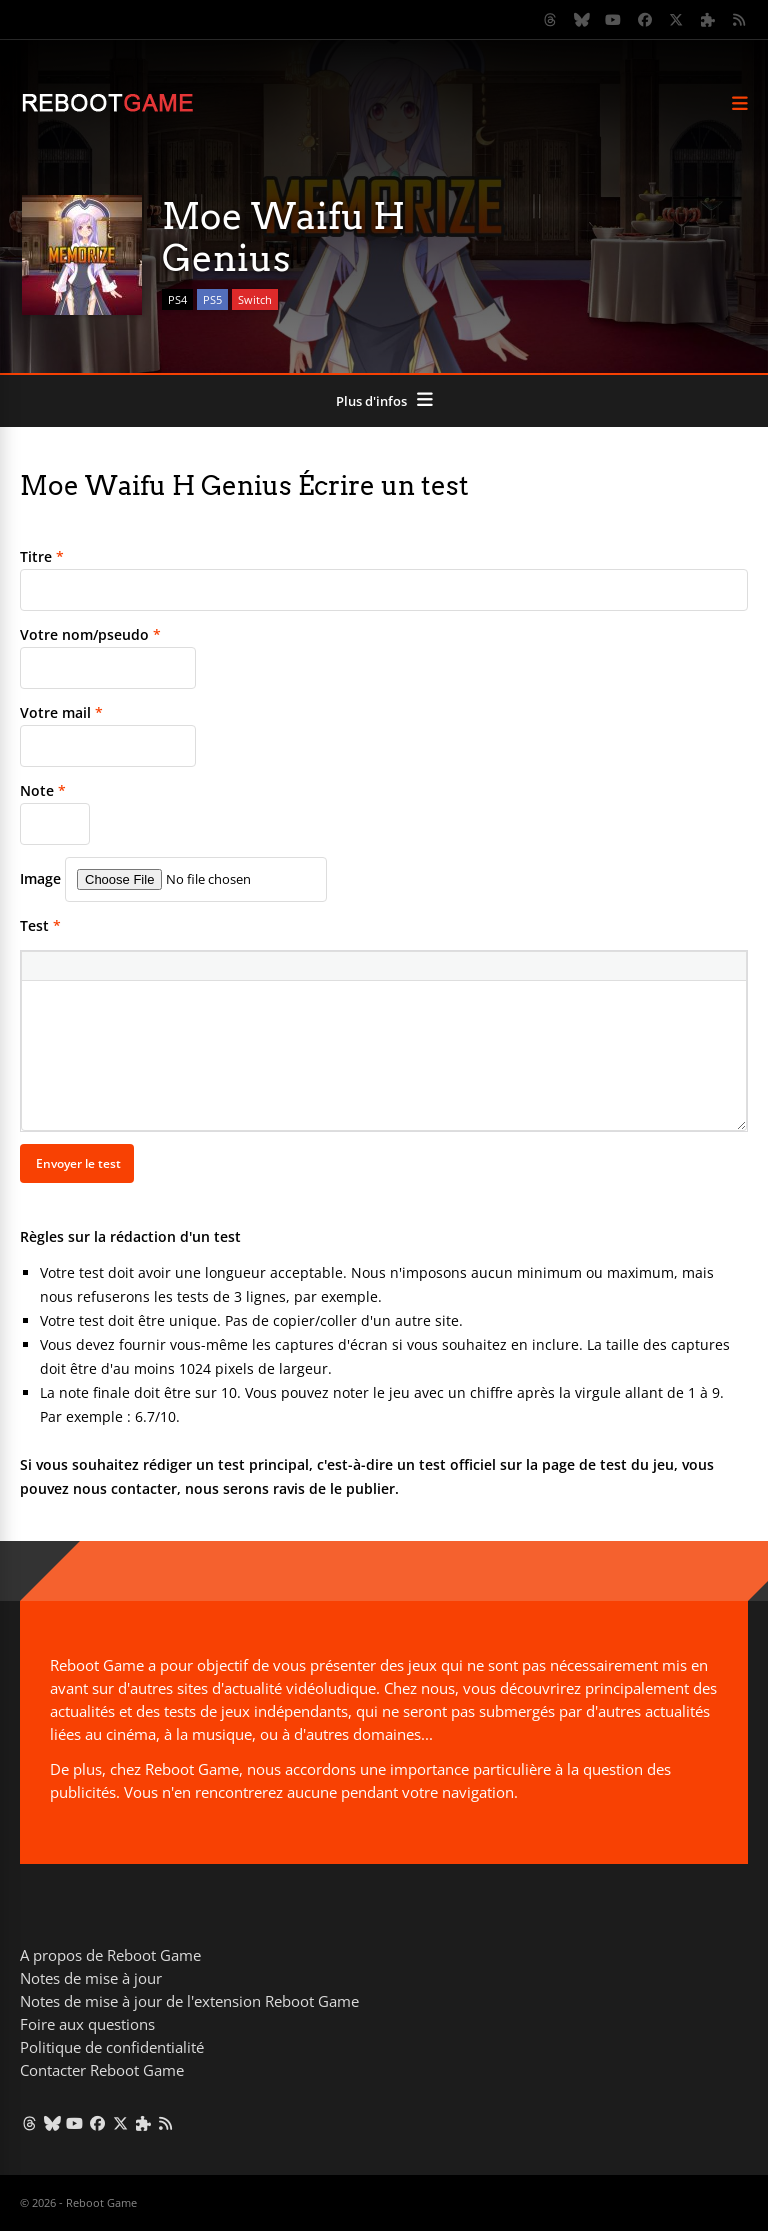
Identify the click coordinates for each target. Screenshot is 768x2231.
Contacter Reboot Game (102, 2070)
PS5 (212, 299)
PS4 (177, 299)
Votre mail (61, 712)
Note (43, 790)
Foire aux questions (87, 2024)
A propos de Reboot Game (110, 1955)
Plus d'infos (371, 401)
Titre (42, 556)
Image (40, 878)
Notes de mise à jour (91, 1978)
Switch (255, 299)
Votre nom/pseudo (90, 634)
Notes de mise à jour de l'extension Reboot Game (189, 2001)
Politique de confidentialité (112, 2047)
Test (40, 925)
